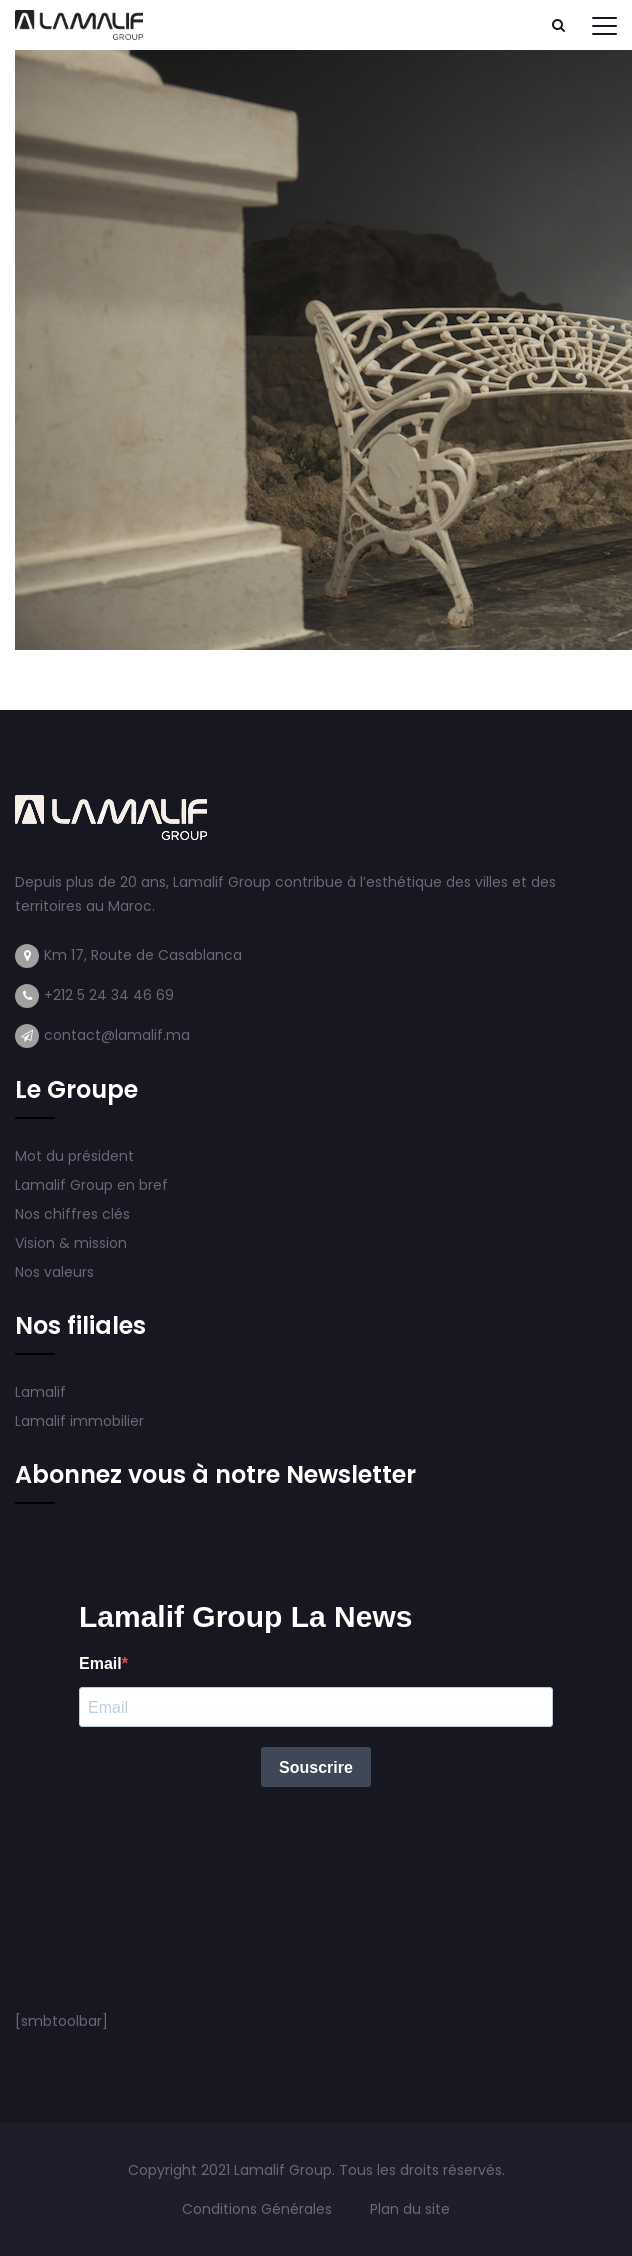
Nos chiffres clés (72, 1214)
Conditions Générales (259, 2209)
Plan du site (410, 2209)
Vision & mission (73, 1243)
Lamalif (40, 1392)
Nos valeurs (56, 1272)
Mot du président (74, 1156)
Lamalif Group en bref (91, 1185)
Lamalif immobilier (79, 1421)
